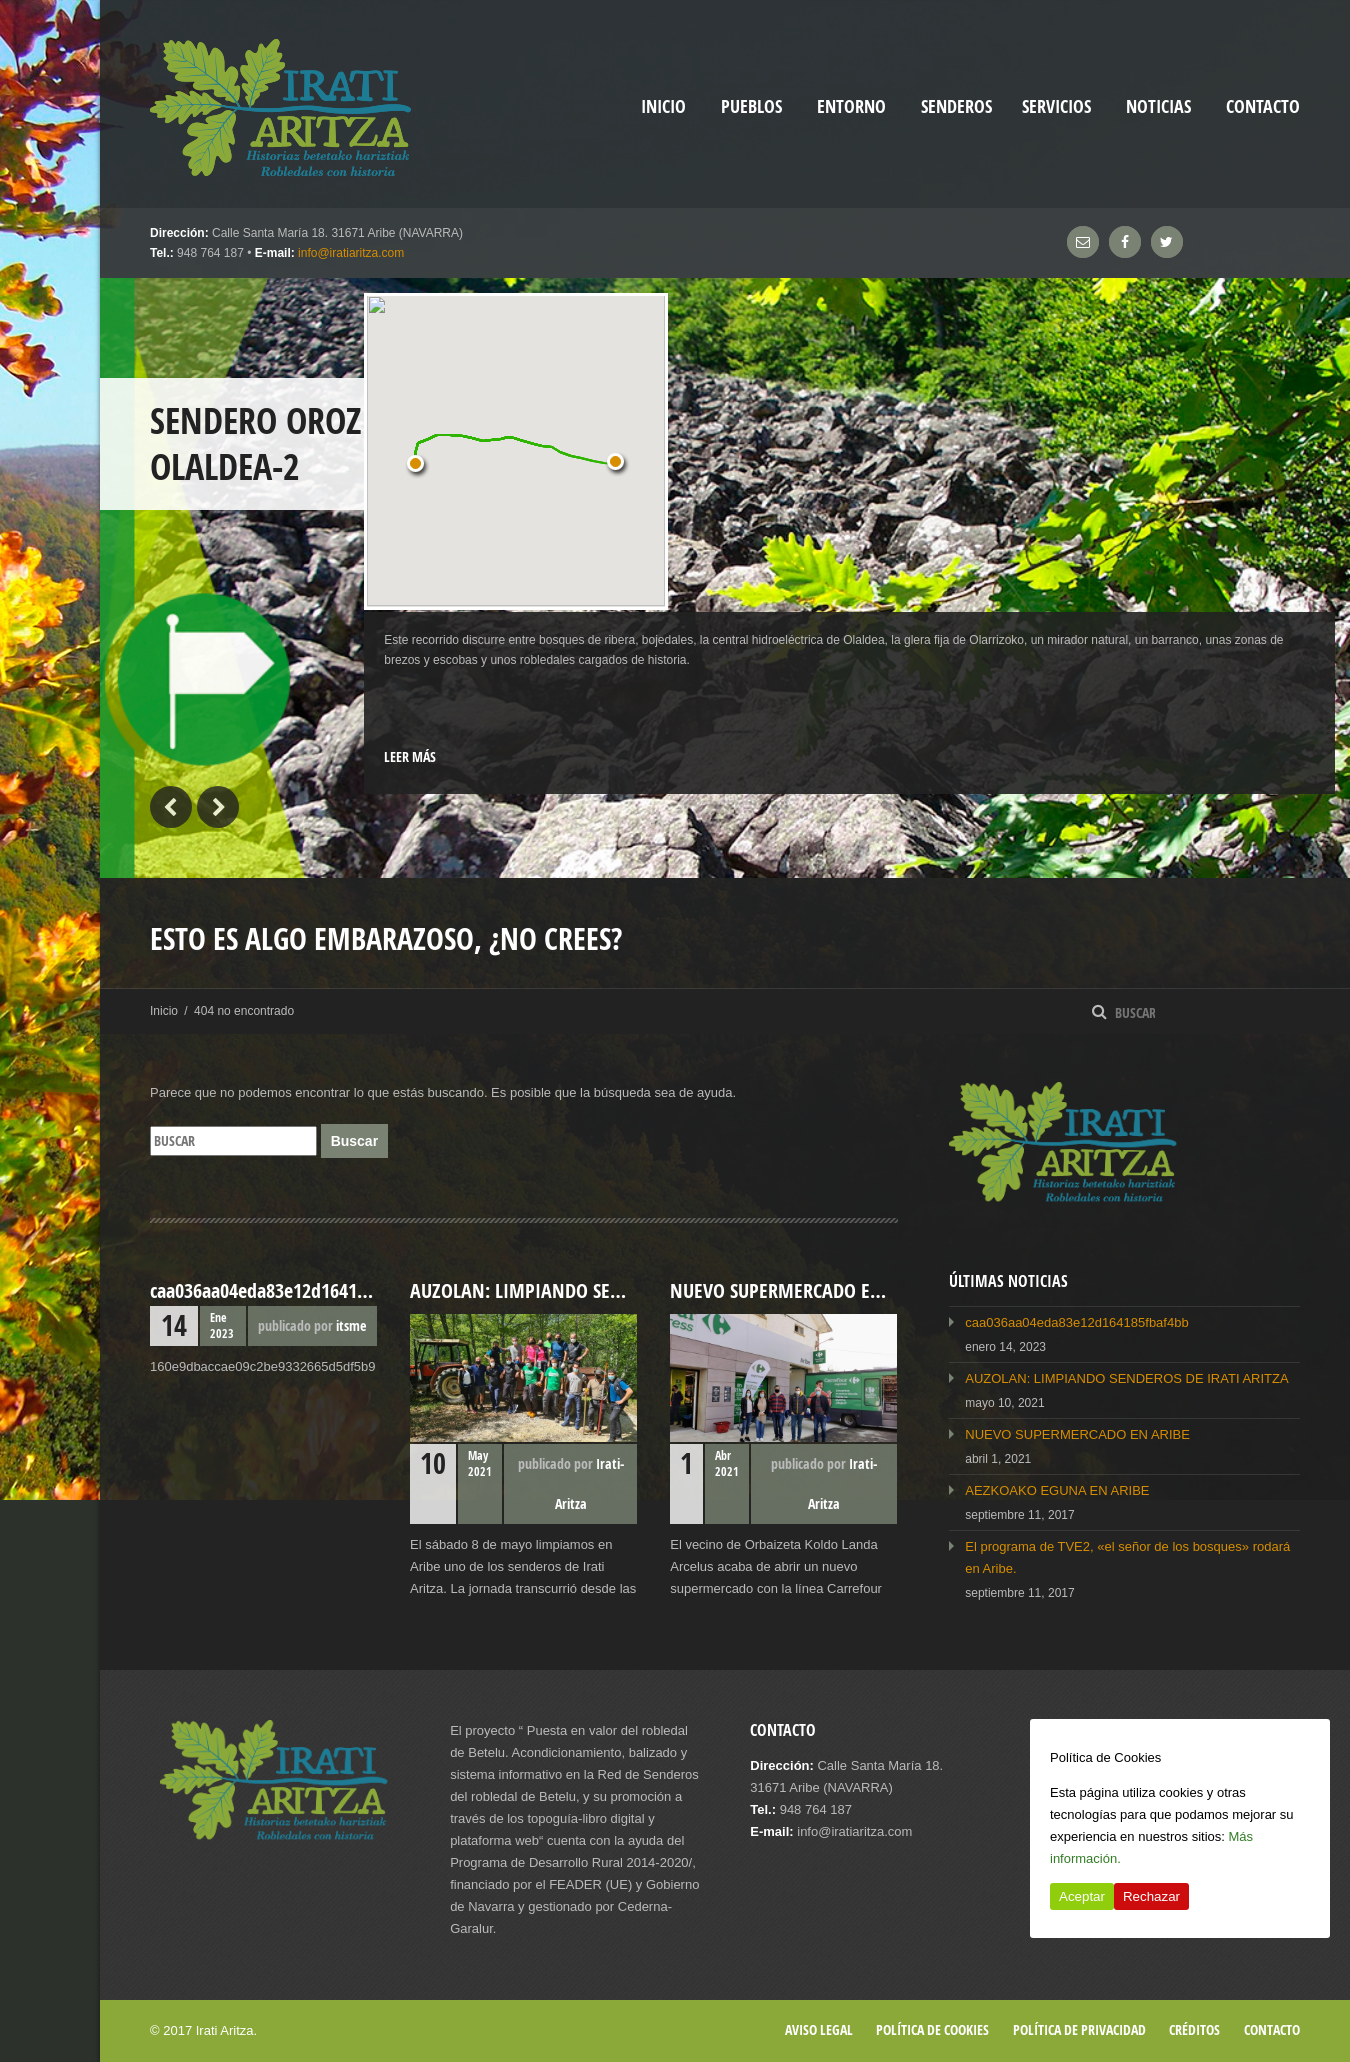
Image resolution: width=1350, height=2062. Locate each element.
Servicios (1056, 106)
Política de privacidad (1079, 2029)
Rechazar (1151, 1896)
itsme (351, 1325)
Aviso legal (819, 2029)
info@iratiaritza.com (351, 253)
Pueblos (751, 106)
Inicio (164, 1011)
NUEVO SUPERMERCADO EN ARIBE (1077, 1434)
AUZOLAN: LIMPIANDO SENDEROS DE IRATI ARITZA (1126, 1378)
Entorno (851, 106)
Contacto (1263, 106)
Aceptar (1082, 1896)
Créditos (1194, 2029)
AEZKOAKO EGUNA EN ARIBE (1057, 1490)
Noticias (1158, 106)
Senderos (956, 106)
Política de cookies (932, 2029)
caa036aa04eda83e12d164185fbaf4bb (1076, 1322)
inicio (663, 106)
